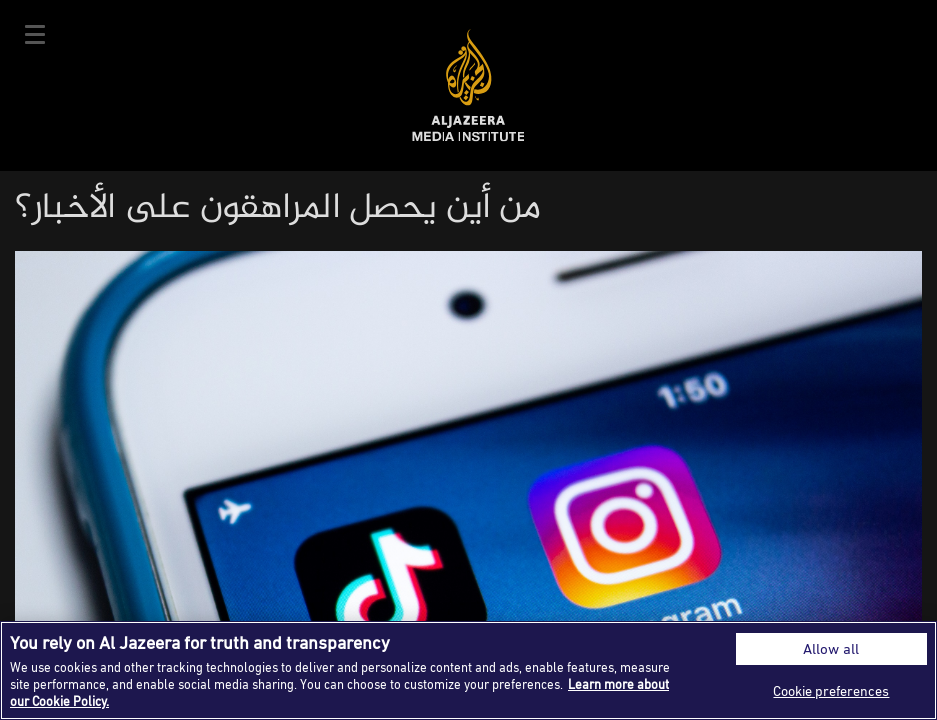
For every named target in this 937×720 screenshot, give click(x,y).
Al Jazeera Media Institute (468, 85)
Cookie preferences (831, 690)
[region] (468, 670)
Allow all (831, 648)
